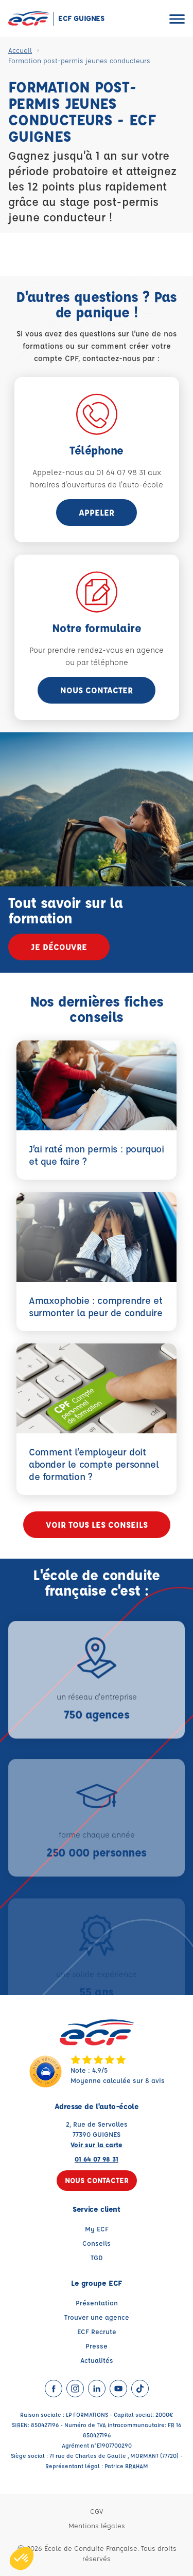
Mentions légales (96, 2525)
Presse (96, 2345)
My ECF (97, 2228)
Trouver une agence (96, 2317)
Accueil (20, 50)
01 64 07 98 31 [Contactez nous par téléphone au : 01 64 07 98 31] (96, 2158)
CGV (96, 2511)
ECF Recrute (96, 2331)
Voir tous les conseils (97, 1524)
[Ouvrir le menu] (177, 19)
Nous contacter (96, 690)
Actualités (96, 2360)
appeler (96, 512)
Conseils (96, 2243)
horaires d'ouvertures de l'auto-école (96, 484)
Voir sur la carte (96, 2144)
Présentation (97, 2302)
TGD (97, 2257)
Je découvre (59, 946)
